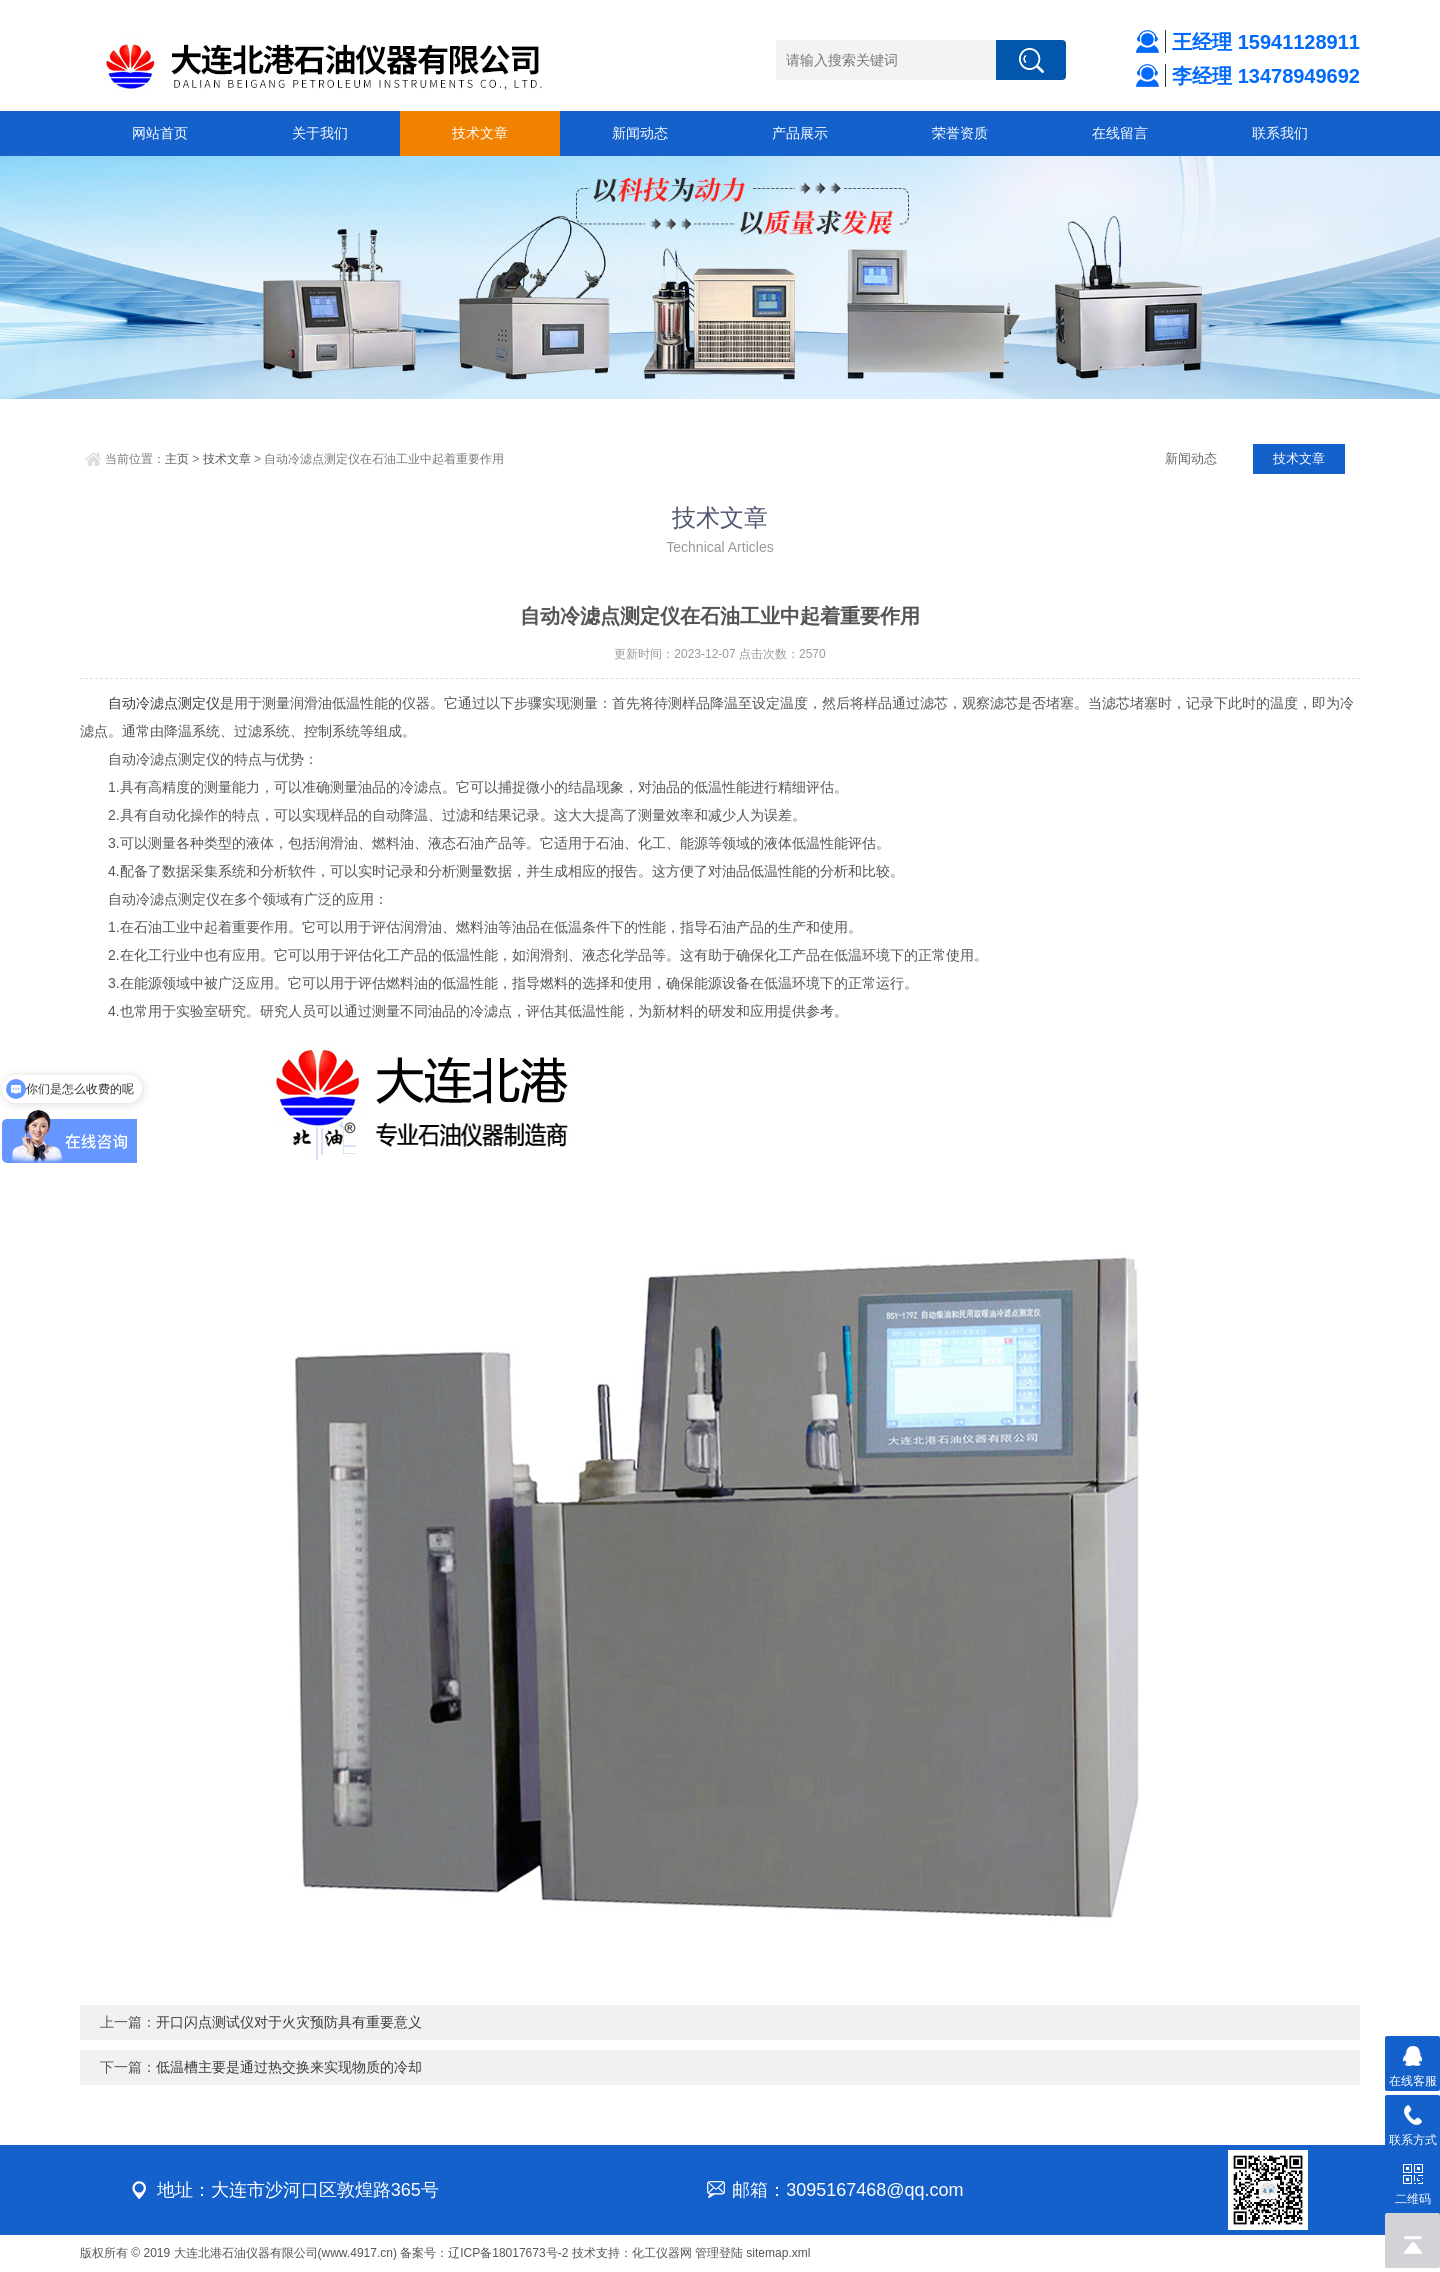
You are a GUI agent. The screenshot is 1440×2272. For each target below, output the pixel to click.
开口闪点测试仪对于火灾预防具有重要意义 (289, 2022)
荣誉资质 (960, 133)
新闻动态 (640, 133)
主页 (177, 459)
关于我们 (320, 133)
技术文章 (480, 133)
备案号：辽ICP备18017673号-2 (484, 2253)
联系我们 (1280, 133)
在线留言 (1120, 133)
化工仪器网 (662, 2253)
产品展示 (800, 133)
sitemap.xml (778, 2253)
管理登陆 (719, 2253)
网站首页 (160, 133)
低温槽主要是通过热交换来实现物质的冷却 (289, 2067)
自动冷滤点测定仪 (164, 703)
